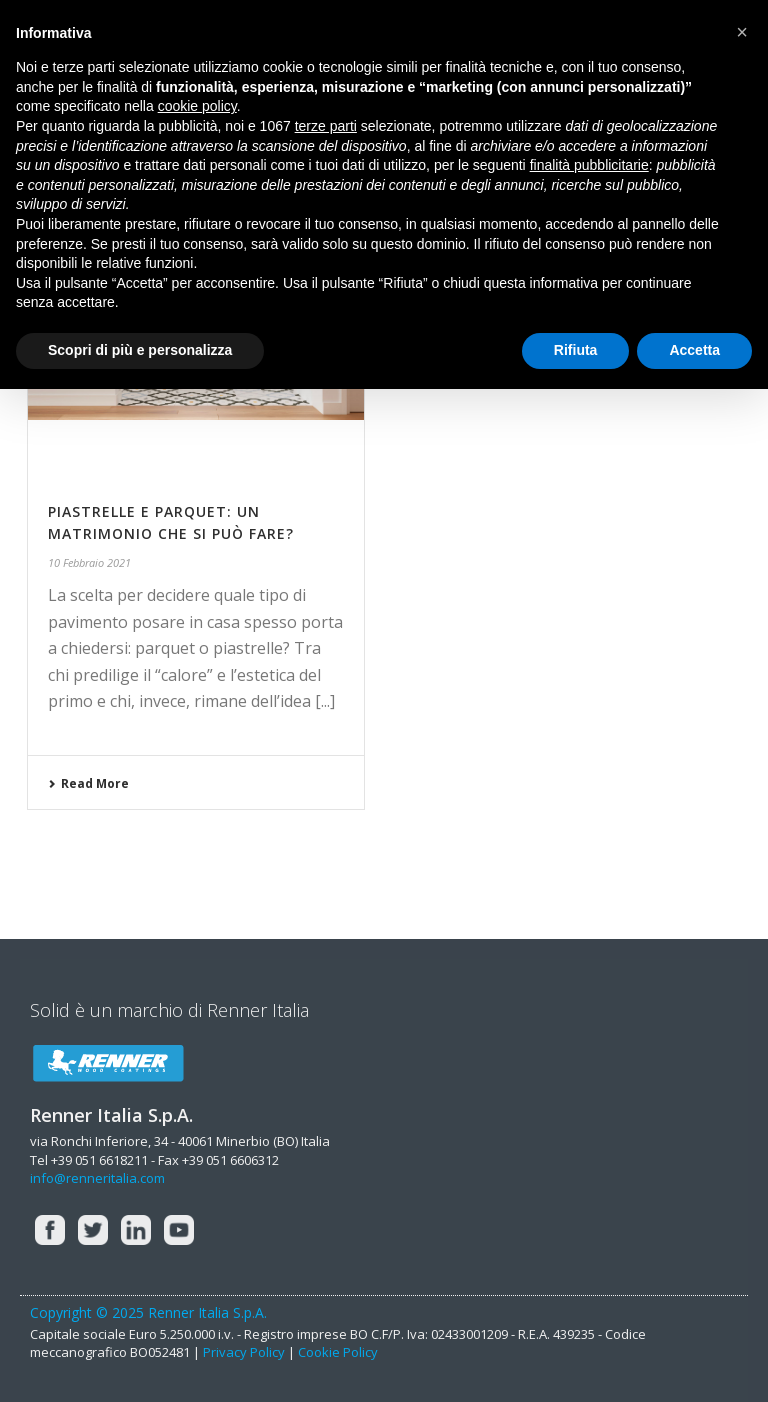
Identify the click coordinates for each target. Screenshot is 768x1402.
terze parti (326, 126)
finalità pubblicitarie (589, 165)
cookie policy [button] (197, 106)
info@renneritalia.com (97, 1178)
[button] (742, 32)
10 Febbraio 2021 (89, 562)
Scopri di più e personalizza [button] (140, 350)
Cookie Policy (338, 1352)
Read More (88, 783)
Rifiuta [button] (576, 350)
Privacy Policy (244, 1352)
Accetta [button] (694, 350)
